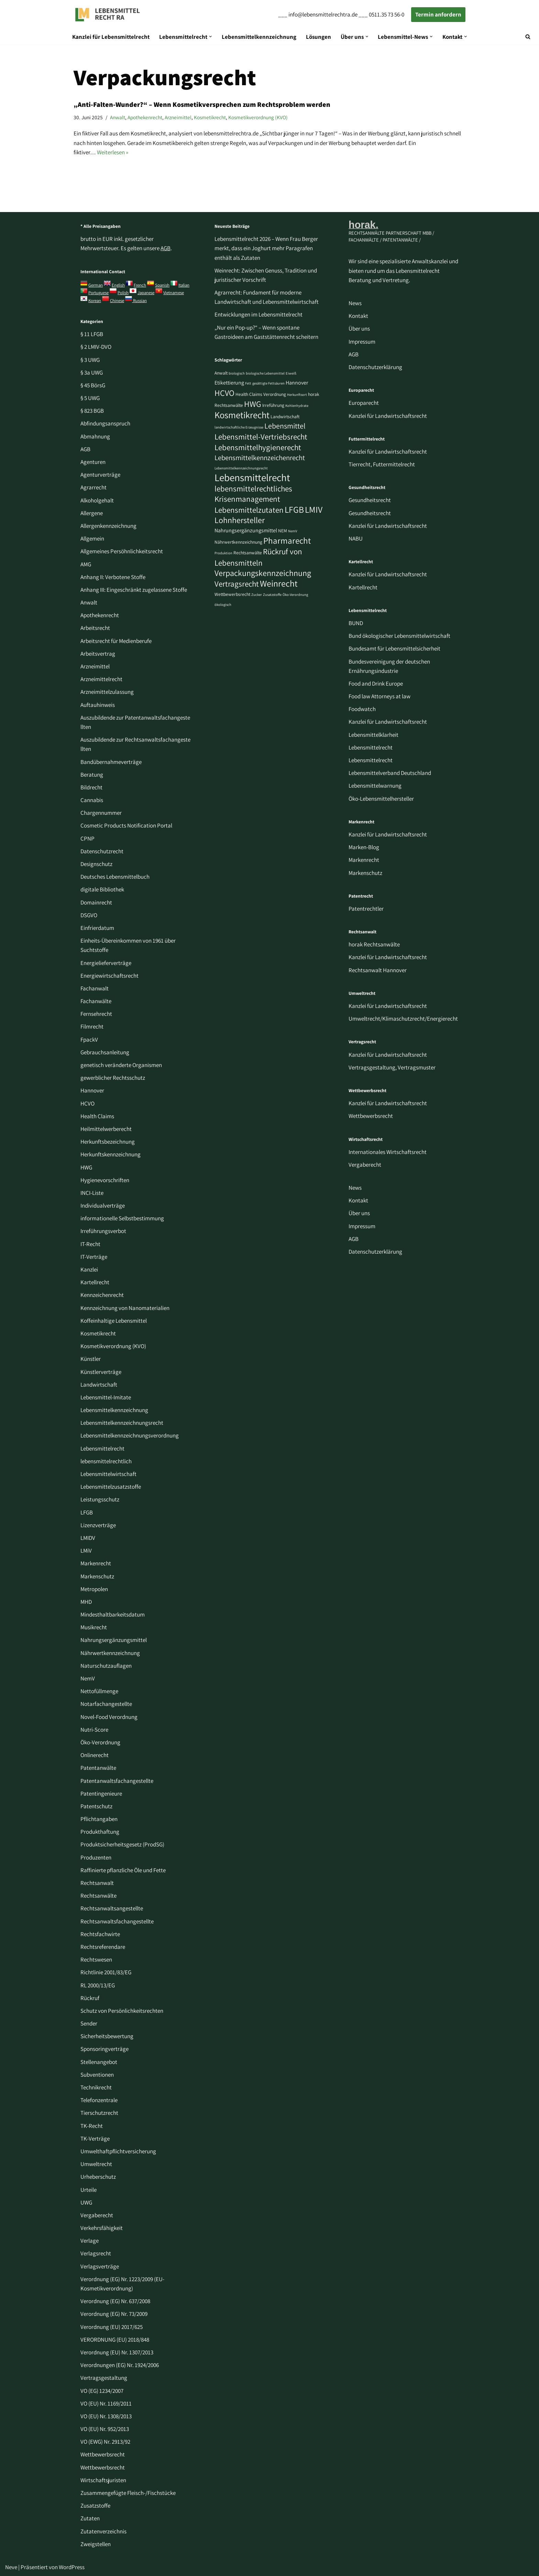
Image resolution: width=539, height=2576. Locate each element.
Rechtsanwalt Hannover (378, 970)
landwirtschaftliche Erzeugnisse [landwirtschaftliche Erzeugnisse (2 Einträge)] (238, 427)
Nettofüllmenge (99, 1691)
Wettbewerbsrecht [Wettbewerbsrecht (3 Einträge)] (232, 594)
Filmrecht (91, 1026)
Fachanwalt (94, 988)
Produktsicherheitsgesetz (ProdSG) (122, 1844)
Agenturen (93, 462)
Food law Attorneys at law (379, 696)
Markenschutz (97, 1576)
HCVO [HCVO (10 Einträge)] (224, 392)
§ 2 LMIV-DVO (95, 347)
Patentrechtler (366, 908)
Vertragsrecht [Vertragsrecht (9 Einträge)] (236, 583)
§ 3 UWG (90, 360)
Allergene (91, 513)
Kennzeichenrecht (102, 1295)
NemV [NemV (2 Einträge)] (292, 531)
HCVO (87, 1103)
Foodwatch (362, 709)
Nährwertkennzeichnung (110, 1653)
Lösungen (318, 37)
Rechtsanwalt (97, 1883)
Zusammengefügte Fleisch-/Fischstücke (128, 2493)
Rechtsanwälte (98, 1895)
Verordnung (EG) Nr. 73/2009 (113, 2314)
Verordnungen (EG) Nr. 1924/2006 (119, 2365)
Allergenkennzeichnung (108, 526)
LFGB (86, 1512)
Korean (94, 300)
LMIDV (87, 1538)
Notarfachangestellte (106, 1704)
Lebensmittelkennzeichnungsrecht (121, 1422)
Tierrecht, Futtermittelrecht (382, 464)
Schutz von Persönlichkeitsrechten (121, 2010)
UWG (86, 2202)
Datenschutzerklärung (375, 367)
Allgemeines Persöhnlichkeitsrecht (121, 551)
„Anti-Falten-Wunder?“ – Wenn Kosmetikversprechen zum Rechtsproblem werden (202, 104)
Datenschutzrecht (101, 851)
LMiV (86, 1550)
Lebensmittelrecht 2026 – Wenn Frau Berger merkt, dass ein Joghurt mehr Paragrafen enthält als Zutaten (266, 248)
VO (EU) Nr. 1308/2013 (106, 2416)
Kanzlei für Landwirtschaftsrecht (388, 416)
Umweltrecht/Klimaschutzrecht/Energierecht (403, 1018)
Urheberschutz (98, 2176)
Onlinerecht (94, 1755)
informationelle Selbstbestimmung (122, 1218)
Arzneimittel (178, 117)
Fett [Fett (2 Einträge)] (248, 383)
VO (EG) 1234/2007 (101, 2391)
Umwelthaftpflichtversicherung (118, 2151)
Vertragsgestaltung (103, 2377)
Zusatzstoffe (95, 2505)
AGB (165, 248)
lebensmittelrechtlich (106, 1461)
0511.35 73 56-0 (386, 14)
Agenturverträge (100, 474)
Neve (11, 2567)
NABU (356, 538)
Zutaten (90, 2518)
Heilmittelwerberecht (106, 1129)
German (95, 285)
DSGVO (88, 915)
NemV (87, 1678)
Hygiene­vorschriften (104, 1180)
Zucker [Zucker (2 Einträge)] (256, 594)
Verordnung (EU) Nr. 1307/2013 (116, 2352)
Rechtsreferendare (102, 1947)
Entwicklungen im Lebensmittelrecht (258, 314)
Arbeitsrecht (95, 628)
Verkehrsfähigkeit (101, 2228)
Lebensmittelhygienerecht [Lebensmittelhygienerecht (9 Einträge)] (257, 447)
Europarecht (364, 403)
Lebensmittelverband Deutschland (390, 773)
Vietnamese (173, 293)
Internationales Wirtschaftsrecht (388, 1152)
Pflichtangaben (99, 1819)
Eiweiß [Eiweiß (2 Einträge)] (291, 373)
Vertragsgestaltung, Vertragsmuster (392, 1067)
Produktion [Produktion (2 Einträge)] (223, 553)
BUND (356, 623)
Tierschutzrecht (99, 2113)
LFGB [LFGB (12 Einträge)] (294, 509)
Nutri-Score (94, 1729)
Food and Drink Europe (376, 683)
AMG (85, 564)
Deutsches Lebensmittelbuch (115, 876)
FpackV (89, 1039)
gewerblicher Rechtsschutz (112, 1077)
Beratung (91, 774)
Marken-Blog (364, 847)
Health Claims (97, 1116)
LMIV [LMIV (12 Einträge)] (313, 509)
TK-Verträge (95, 2138)
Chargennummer (101, 813)
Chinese (117, 300)
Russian (139, 300)
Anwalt (117, 117)
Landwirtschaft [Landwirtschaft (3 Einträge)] (285, 416)
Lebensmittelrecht (102, 1448)
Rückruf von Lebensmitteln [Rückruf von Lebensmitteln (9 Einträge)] (258, 557)
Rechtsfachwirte (100, 1934)
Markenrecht (95, 1563)
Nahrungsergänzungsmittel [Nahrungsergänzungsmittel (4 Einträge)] (245, 530)
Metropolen (94, 1589)
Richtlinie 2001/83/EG (105, 1972)
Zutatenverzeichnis (103, 2531)
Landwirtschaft (98, 1384)
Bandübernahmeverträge (111, 762)
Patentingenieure (101, 1793)
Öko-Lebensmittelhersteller (381, 798)
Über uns (359, 328)
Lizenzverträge (98, 1525)
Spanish (162, 285)
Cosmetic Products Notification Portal (126, 825)
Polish (123, 293)
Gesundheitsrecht (370, 500)
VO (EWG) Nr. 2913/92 (105, 2441)
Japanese (146, 293)
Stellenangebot (98, 2062)
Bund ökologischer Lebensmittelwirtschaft (399, 636)
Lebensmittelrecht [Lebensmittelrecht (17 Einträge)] (252, 477)
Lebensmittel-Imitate (105, 1397)
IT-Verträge (93, 1257)
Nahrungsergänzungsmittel (113, 1640)
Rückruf (89, 1998)
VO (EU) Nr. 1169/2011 (106, 2403)
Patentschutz (96, 1806)
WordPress (72, 2567)
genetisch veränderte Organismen (121, 1065)
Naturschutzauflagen (106, 1665)
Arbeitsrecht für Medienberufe (116, 641)
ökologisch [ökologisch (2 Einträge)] (222, 604)
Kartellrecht (94, 1282)
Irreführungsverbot (103, 1231)
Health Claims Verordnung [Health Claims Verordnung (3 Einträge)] (260, 394)
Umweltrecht (96, 2164)
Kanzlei (89, 1269)
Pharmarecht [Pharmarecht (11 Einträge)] (287, 540)
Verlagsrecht (95, 2253)
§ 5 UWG (90, 398)
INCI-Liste (91, 1193)
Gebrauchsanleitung (104, 1052)
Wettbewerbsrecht (102, 2454)
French (140, 285)
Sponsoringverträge (104, 2049)
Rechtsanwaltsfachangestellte (117, 1921)
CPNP (87, 838)
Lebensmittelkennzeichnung (259, 37)
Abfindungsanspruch (105, 423)
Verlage (89, 2240)
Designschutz (96, 864)
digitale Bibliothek (102, 889)
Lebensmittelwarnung (375, 785)
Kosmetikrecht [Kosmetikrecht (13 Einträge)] (242, 415)
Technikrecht (96, 2087)
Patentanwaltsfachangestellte (116, 1781)
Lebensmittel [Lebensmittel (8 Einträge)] (284, 426)
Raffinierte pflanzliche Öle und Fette (123, 1870)
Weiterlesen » (112, 152)
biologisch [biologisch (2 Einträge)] (237, 373)
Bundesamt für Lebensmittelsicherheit (394, 648)
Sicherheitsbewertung (106, 2036)
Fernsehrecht (96, 1014)
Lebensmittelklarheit (373, 735)
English (118, 285)
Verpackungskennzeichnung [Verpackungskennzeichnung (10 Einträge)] (262, 572)
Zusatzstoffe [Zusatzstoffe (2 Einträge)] (272, 594)
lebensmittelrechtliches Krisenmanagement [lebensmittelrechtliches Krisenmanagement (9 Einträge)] (253, 493)
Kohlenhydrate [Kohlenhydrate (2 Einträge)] (296, 405)
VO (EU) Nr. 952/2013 (104, 2429)
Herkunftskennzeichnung (110, 1154)
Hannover (92, 1090)
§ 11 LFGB (91, 334)
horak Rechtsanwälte (374, 944)
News (355, 303)
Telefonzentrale (99, 2100)
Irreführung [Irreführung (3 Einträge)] (273, 405)
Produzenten (95, 1857)
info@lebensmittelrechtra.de (323, 14)
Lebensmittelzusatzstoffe (110, 1486)
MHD (86, 1602)
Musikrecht (93, 1627)
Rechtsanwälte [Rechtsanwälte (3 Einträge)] (247, 552)
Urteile (88, 2190)
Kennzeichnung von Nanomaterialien (124, 1308)
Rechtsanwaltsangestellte (111, 1908)
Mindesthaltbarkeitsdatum (112, 1614)
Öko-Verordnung (100, 1742)
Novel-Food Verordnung (109, 1717)
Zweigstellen (95, 2544)
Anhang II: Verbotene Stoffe (112, 577)
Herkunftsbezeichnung (107, 1141)
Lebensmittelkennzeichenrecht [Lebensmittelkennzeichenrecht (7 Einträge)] (259, 457)
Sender (88, 2023)
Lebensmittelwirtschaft (108, 1474)
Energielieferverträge (105, 963)
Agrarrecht (93, 487)
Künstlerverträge (100, 1372)
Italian (183, 285)
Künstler (90, 1359)
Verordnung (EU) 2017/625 (111, 2327)
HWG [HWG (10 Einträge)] (252, 403)
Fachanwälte (95, 1001)
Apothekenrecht (145, 117)
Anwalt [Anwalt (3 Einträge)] (221, 373)
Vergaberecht (96, 2215)
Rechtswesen (96, 1959)
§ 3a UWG (91, 372)
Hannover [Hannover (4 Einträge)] (297, 382)
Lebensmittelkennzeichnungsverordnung (129, 1435)
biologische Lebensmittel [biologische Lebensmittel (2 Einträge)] (265, 373)
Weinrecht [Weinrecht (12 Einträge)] (279, 583)
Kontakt (358, 316)
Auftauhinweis (97, 705)
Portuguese (98, 293)
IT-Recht (90, 1244)
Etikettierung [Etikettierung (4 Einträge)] (229, 382)
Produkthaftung (99, 1831)
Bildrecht (91, 787)
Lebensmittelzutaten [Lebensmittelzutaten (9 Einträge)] (249, 509)
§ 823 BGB (92, 410)
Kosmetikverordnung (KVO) (258, 117)
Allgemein (92, 538)
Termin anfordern (438, 14)
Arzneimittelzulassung (107, 692)
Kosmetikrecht (210, 117)
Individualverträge (102, 1205)
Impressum (362, 341)
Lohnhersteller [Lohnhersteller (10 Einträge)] (239, 519)
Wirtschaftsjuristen (103, 2480)
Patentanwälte (98, 1768)
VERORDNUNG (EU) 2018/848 (114, 2339)
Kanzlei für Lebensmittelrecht (111, 37)
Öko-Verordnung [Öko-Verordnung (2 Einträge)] (295, 594)
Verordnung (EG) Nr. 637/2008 (115, 2301)
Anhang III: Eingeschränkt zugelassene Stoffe (133, 589)
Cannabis (91, 800)
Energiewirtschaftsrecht (109, 975)
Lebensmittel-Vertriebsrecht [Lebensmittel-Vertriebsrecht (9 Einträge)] (260, 436)
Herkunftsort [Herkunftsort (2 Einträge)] (297, 394)
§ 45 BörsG (92, 385)
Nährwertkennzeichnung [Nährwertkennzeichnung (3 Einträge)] (238, 542)
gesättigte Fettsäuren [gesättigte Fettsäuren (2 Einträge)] (268, 383)
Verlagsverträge (99, 2266)
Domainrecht (96, 902)
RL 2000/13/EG (97, 1985)
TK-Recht (91, 2126)
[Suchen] (527, 36)
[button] (210, 36)
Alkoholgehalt (97, 500)
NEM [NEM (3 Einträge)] (282, 531)
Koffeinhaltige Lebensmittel (113, 1320)
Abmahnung (95, 436)
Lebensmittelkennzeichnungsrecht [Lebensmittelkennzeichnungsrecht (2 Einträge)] (241, 468)
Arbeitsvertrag (97, 653)
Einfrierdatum (97, 928)
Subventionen (97, 2074)
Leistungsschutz (99, 1499)
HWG (86, 1167)
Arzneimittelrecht (101, 679)
